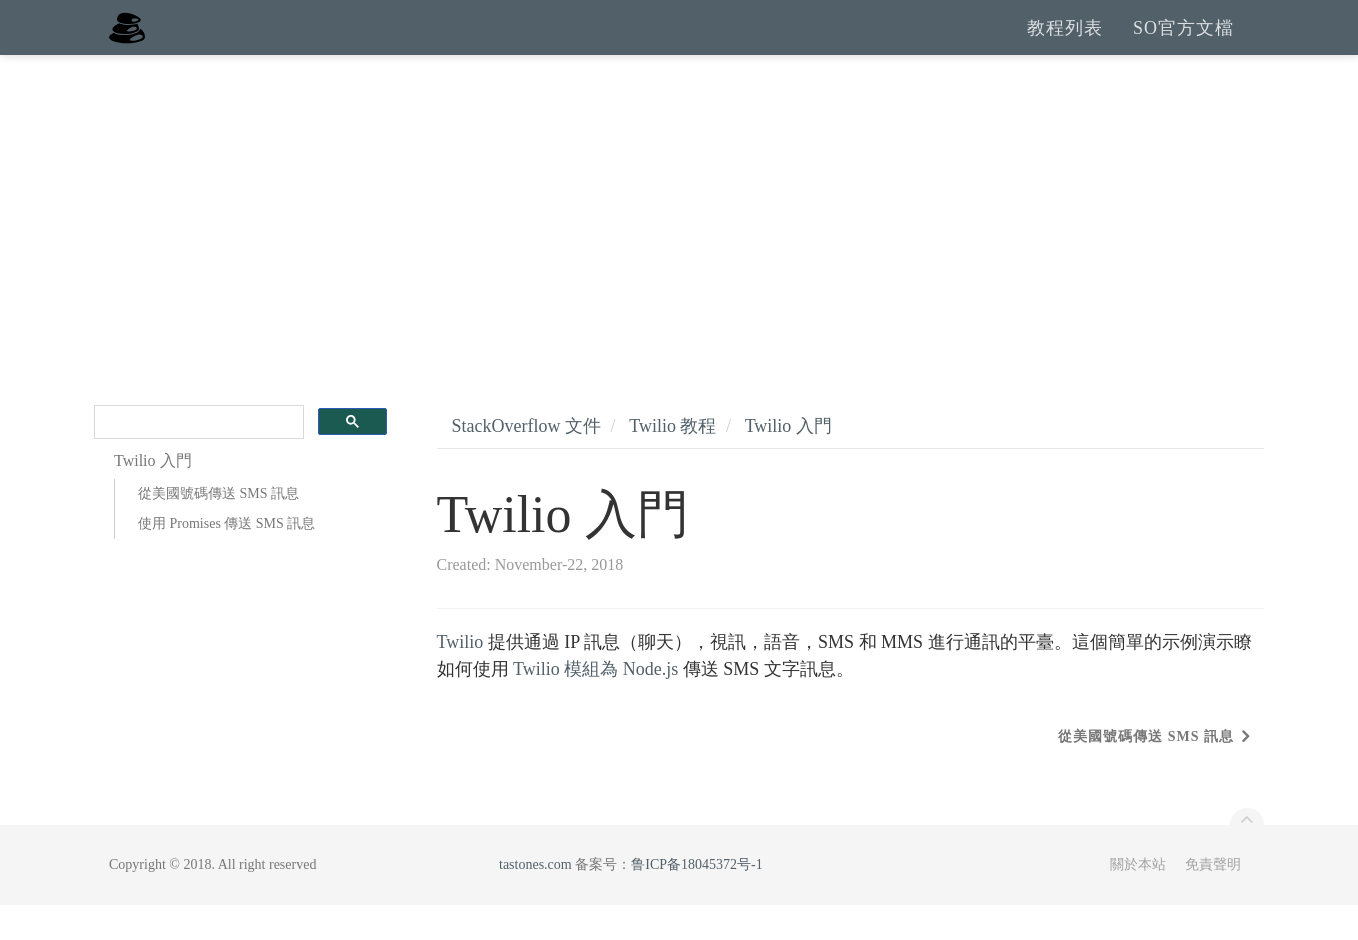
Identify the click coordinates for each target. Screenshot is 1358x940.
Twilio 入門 (788, 461)
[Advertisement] (679, 240)
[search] (197, 457)
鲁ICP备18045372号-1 (696, 899)
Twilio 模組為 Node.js (595, 704)
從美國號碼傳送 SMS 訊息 (218, 528)
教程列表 (1065, 45)
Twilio (460, 677)
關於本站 (1138, 899)
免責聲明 (1213, 899)
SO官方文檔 (1183, 45)
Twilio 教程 (672, 461)
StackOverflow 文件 (526, 461)
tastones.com (535, 899)
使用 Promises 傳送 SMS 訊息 (226, 558)
